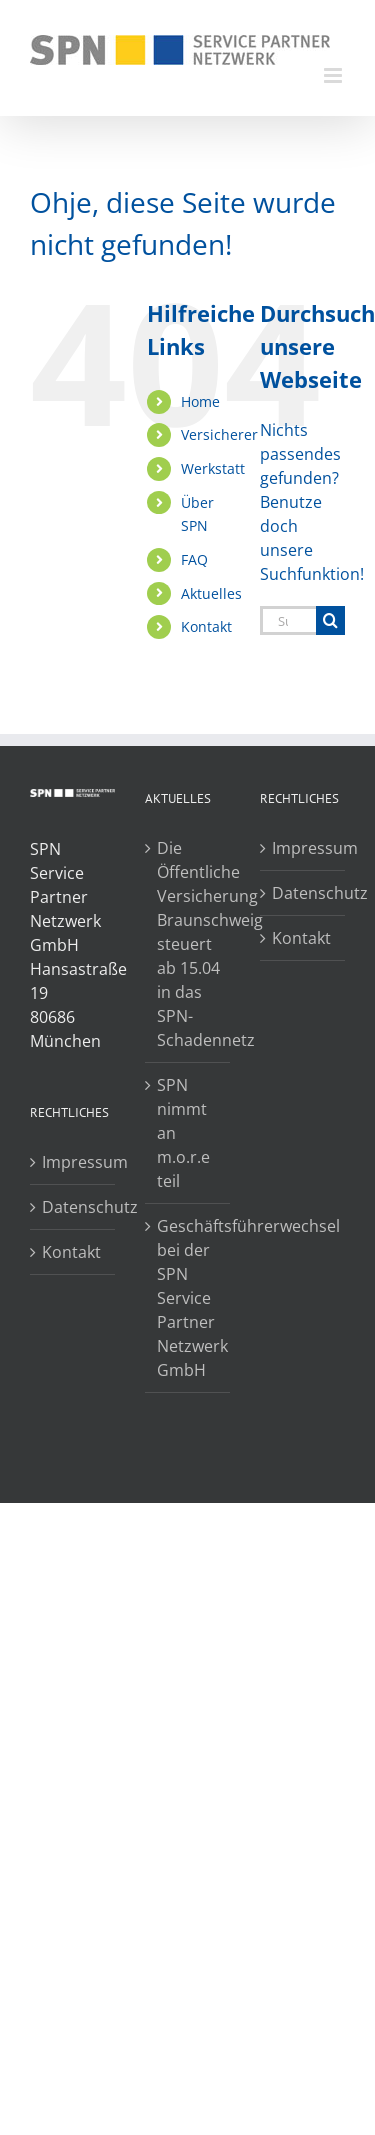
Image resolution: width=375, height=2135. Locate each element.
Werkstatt (213, 468)
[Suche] (330, 620)
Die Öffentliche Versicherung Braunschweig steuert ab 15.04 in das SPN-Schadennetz (188, 944)
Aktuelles (211, 593)
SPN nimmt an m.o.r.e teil (183, 1133)
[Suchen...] (288, 620)
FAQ (194, 559)
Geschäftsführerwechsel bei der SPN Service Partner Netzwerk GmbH (188, 1298)
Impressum (73, 1162)
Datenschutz (73, 1207)
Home (200, 401)
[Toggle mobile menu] (334, 75)
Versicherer (219, 434)
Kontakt (206, 626)
